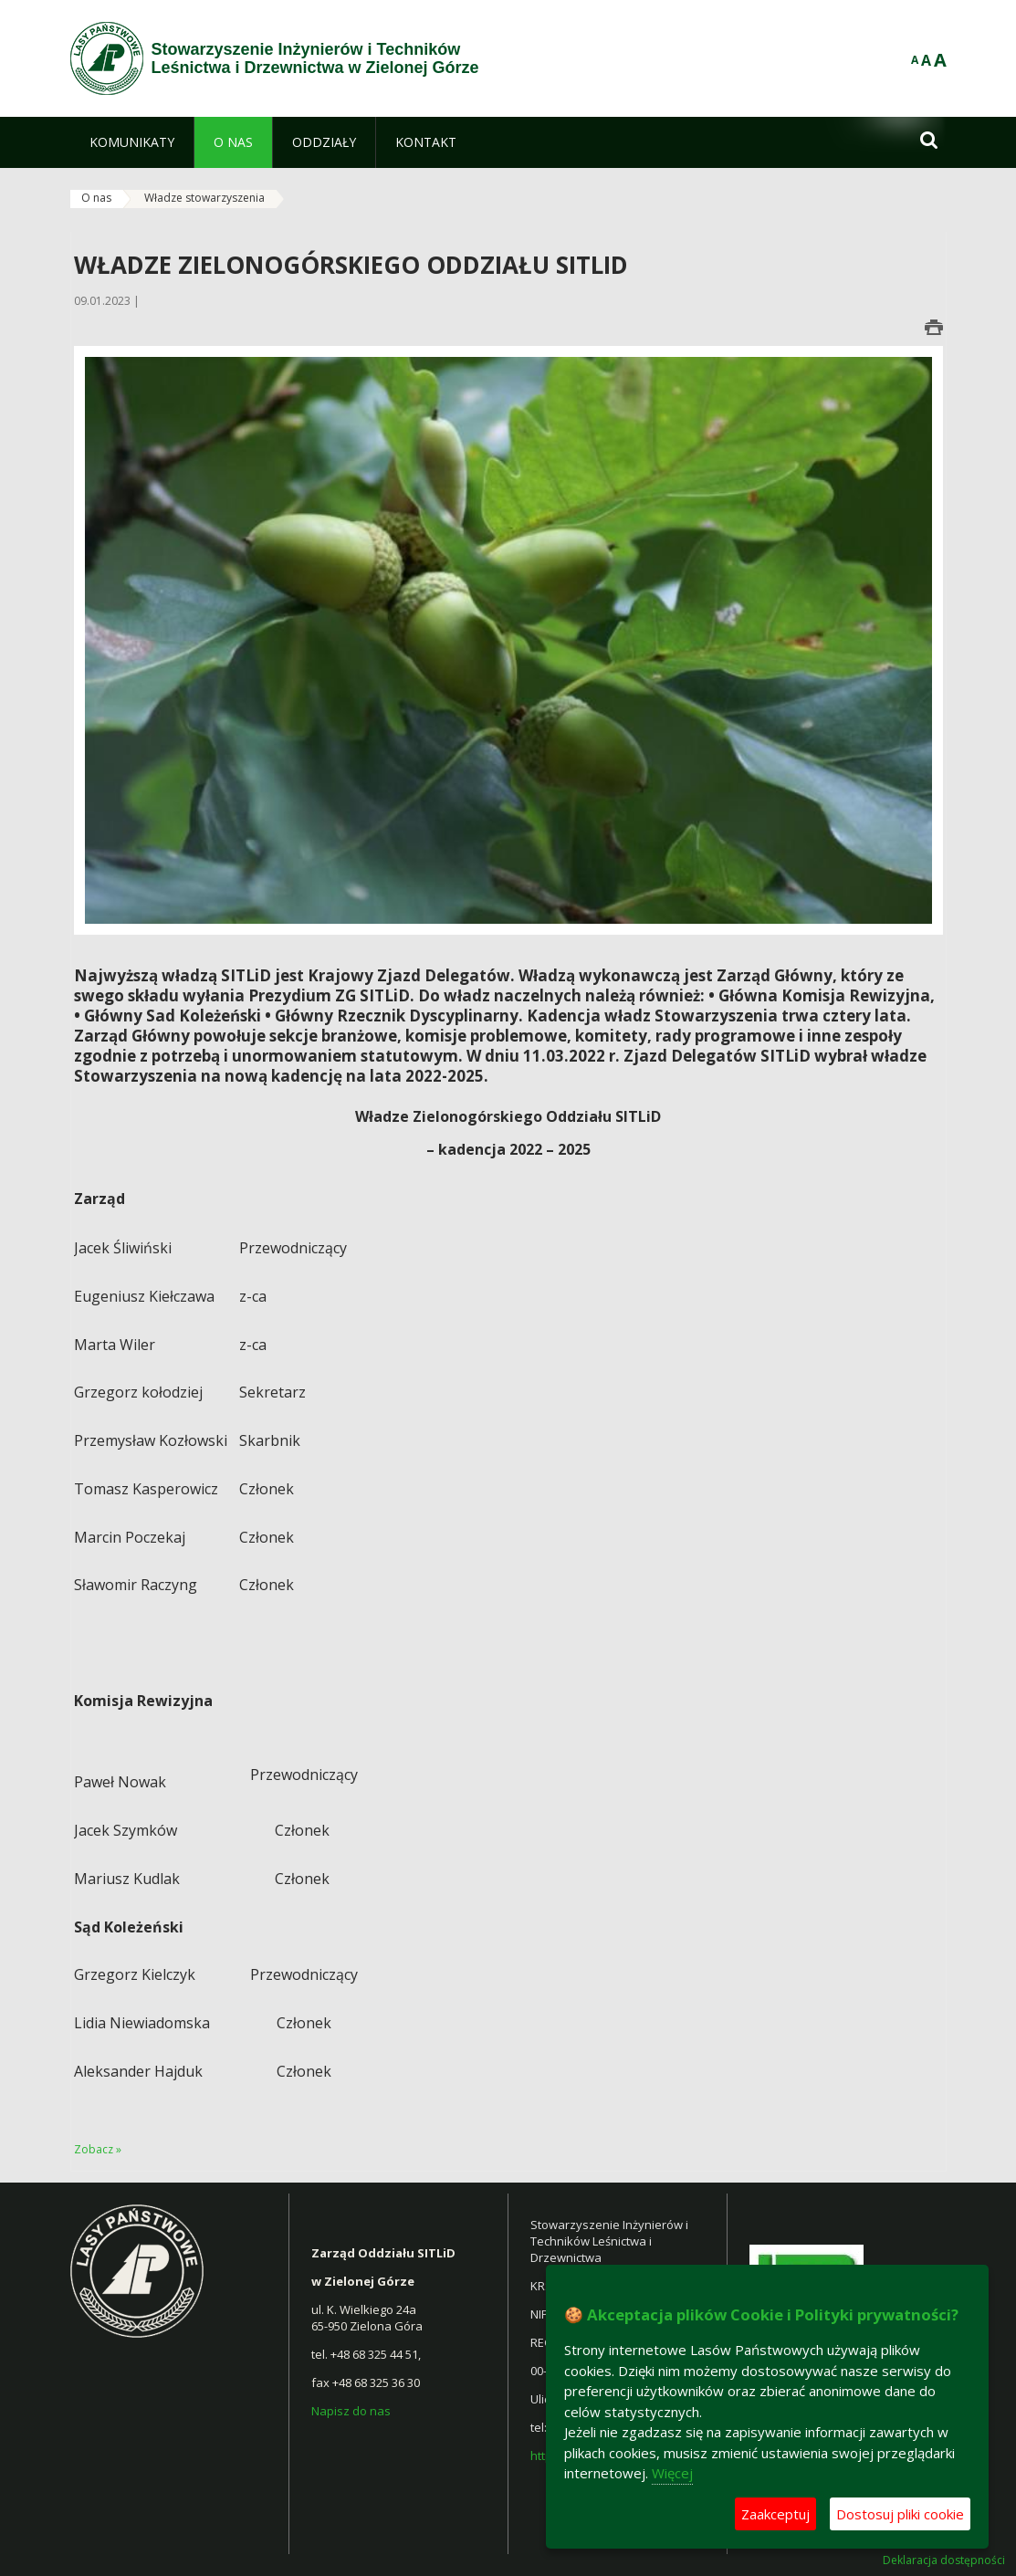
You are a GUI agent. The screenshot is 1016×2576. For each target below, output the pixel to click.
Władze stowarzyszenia (204, 197)
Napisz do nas (352, 2411)
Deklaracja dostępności (944, 2560)
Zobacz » (97, 2149)
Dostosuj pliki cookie (900, 2514)
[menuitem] (132, 142)
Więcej (672, 2473)
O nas (96, 197)
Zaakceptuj (775, 2514)
